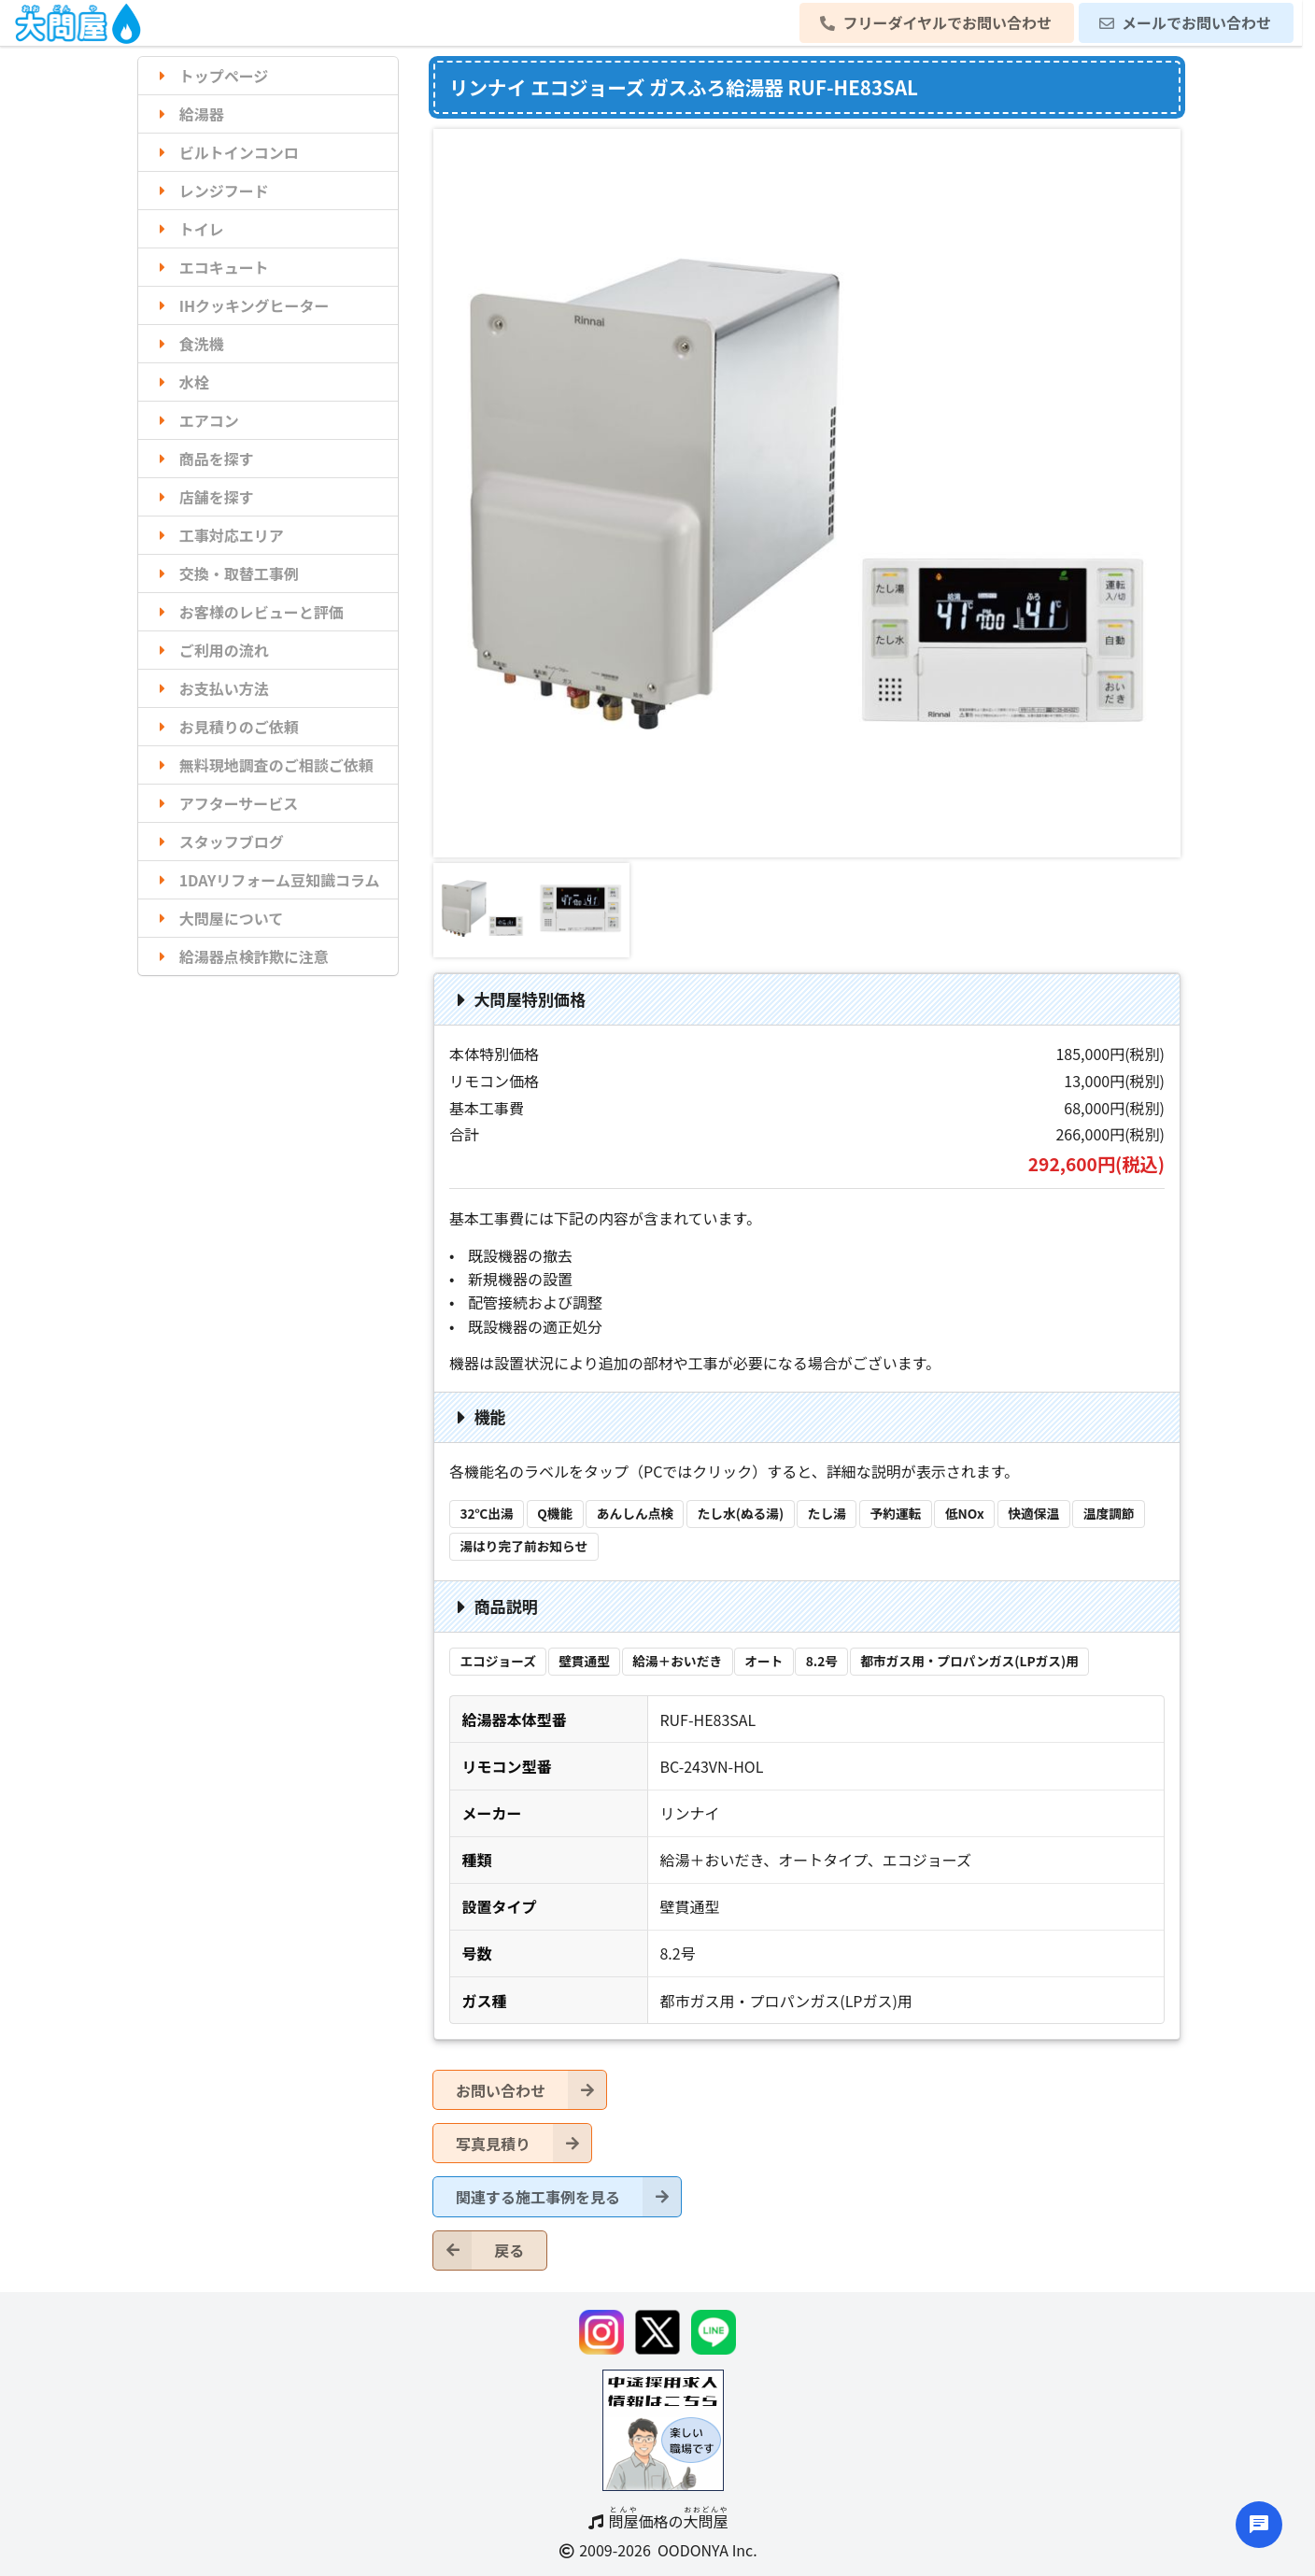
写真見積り (523, 2143)
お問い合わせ (531, 2090)
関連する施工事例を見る (568, 2196)
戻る (478, 2250)
